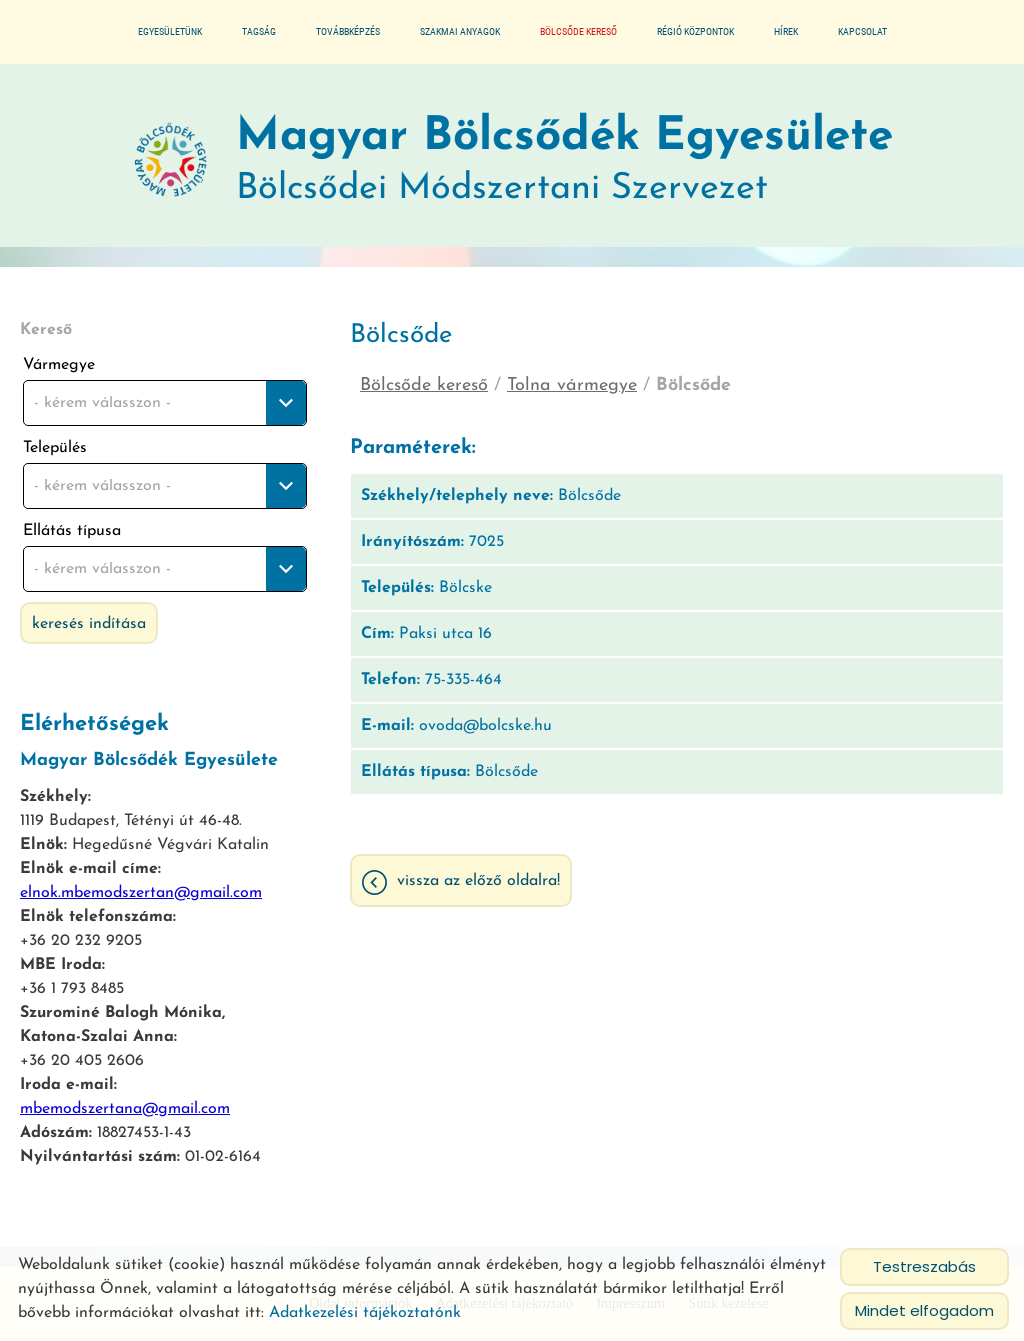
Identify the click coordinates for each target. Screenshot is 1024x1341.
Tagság (259, 31)
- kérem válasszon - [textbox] (102, 403)
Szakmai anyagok (460, 31)
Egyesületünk (170, 31)
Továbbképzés (348, 31)
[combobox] (165, 403)
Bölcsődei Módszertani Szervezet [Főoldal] (564, 160)
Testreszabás (924, 1266)
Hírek (786, 31)
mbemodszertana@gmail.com (125, 1109)
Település (55, 448)
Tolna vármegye (572, 385)
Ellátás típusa (72, 531)
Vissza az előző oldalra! (478, 881)
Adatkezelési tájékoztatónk (365, 1313)
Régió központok (695, 31)
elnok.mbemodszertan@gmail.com (141, 893)
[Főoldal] (171, 161)
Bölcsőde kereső (578, 31)
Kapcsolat (862, 31)
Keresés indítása (89, 624)
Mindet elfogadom (924, 1310)
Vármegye (59, 365)
